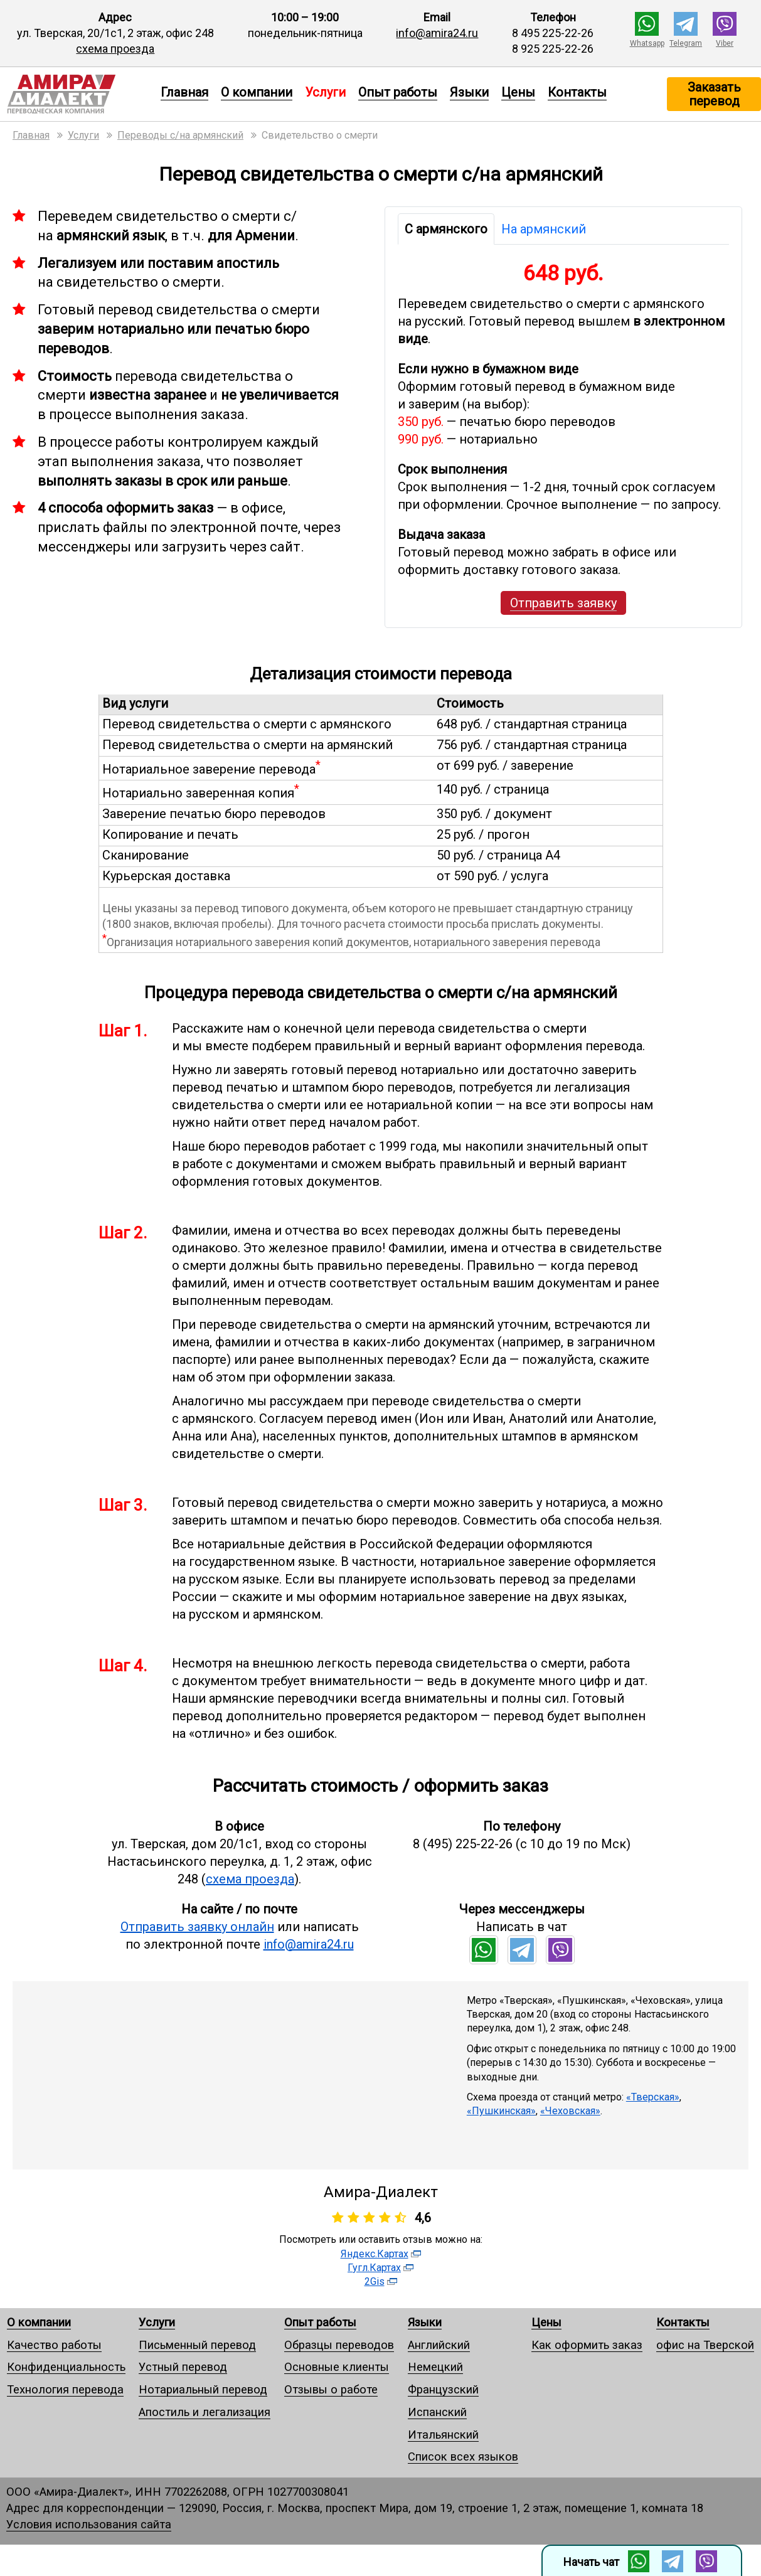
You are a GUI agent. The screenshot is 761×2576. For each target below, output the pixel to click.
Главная (184, 92)
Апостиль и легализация (204, 2412)
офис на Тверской (705, 2344)
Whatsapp (647, 43)
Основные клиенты (336, 2366)
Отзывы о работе (331, 2389)
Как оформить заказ (586, 2344)
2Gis (375, 2281)
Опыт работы (397, 92)
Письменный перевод (197, 2344)
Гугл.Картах (374, 2268)
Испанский (437, 2412)
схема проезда (115, 48)
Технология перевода (65, 2389)
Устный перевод (183, 2366)
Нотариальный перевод (203, 2389)
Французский (443, 2389)
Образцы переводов (339, 2344)
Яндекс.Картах (374, 2254)
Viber (724, 43)
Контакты (577, 92)
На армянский (543, 229)
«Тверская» (652, 2097)
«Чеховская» (570, 2111)
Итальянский (443, 2434)
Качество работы (54, 2344)
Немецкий (435, 2366)
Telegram (685, 43)
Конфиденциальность (66, 2366)
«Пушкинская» (501, 2111)
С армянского (446, 229)
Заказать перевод (714, 94)
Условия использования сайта (88, 2524)
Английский (439, 2344)
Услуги (157, 2322)
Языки (469, 92)
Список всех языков (463, 2456)
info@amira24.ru (437, 33)
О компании (256, 92)
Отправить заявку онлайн (197, 1926)
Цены (518, 92)
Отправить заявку (563, 602)
